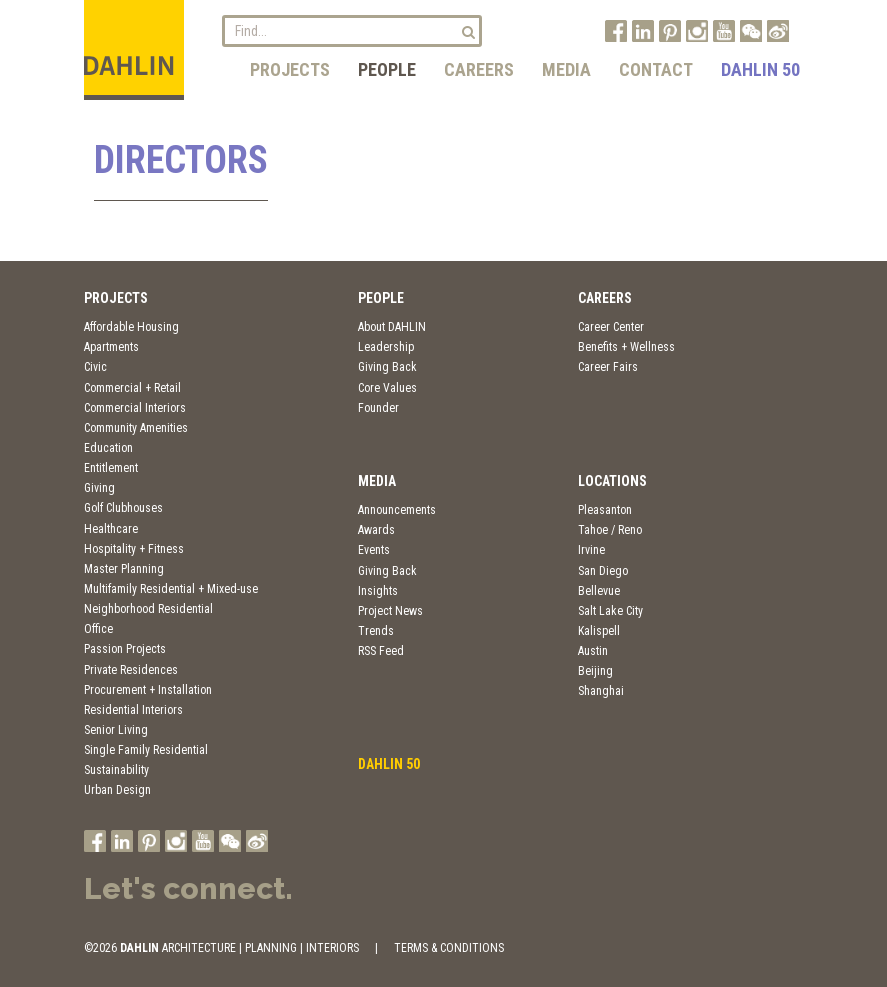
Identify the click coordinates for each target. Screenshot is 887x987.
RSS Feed (381, 651)
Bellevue (599, 591)
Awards (376, 530)
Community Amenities (136, 428)
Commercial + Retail (132, 388)
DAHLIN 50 (760, 69)
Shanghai (601, 691)
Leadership (386, 347)
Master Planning (124, 569)
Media (566, 69)
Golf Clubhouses (123, 508)
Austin (593, 651)
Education (108, 448)
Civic (95, 367)
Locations (612, 481)
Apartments (111, 347)
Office (98, 629)
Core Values (387, 388)
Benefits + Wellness (626, 347)
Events (374, 550)
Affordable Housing (131, 327)
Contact (656, 69)
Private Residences (131, 670)
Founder (378, 408)
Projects (290, 69)
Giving (99, 488)
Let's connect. (188, 888)
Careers (479, 69)
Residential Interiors (133, 710)
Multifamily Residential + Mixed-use (171, 589)
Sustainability (116, 770)
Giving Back (387, 367)
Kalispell (599, 631)
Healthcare (111, 529)
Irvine (591, 550)
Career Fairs (608, 367)
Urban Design (117, 790)
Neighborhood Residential (148, 609)
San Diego (603, 571)
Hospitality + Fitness (134, 549)
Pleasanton (605, 510)
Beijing (595, 671)
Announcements (397, 510)
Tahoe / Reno (610, 530)
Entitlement (111, 468)
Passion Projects (125, 649)
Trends (376, 631)
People (387, 69)
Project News (390, 611)
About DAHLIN (392, 327)
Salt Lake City (610, 611)
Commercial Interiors (135, 408)
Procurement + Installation (148, 690)
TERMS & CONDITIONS (449, 948)
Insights (378, 591)
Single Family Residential (146, 750)
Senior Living (116, 730)
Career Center (611, 327)
